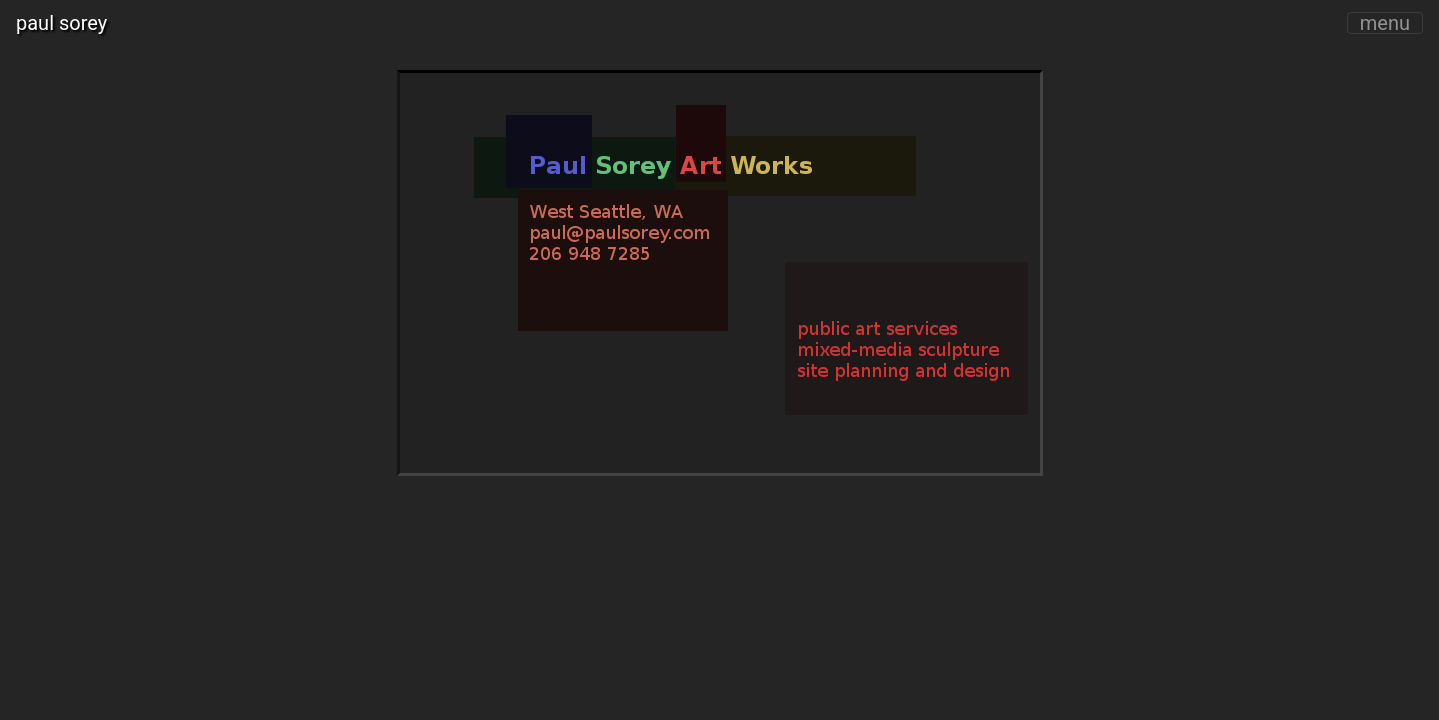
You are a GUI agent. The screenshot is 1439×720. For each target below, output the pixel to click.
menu (1385, 23)
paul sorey (61, 23)
